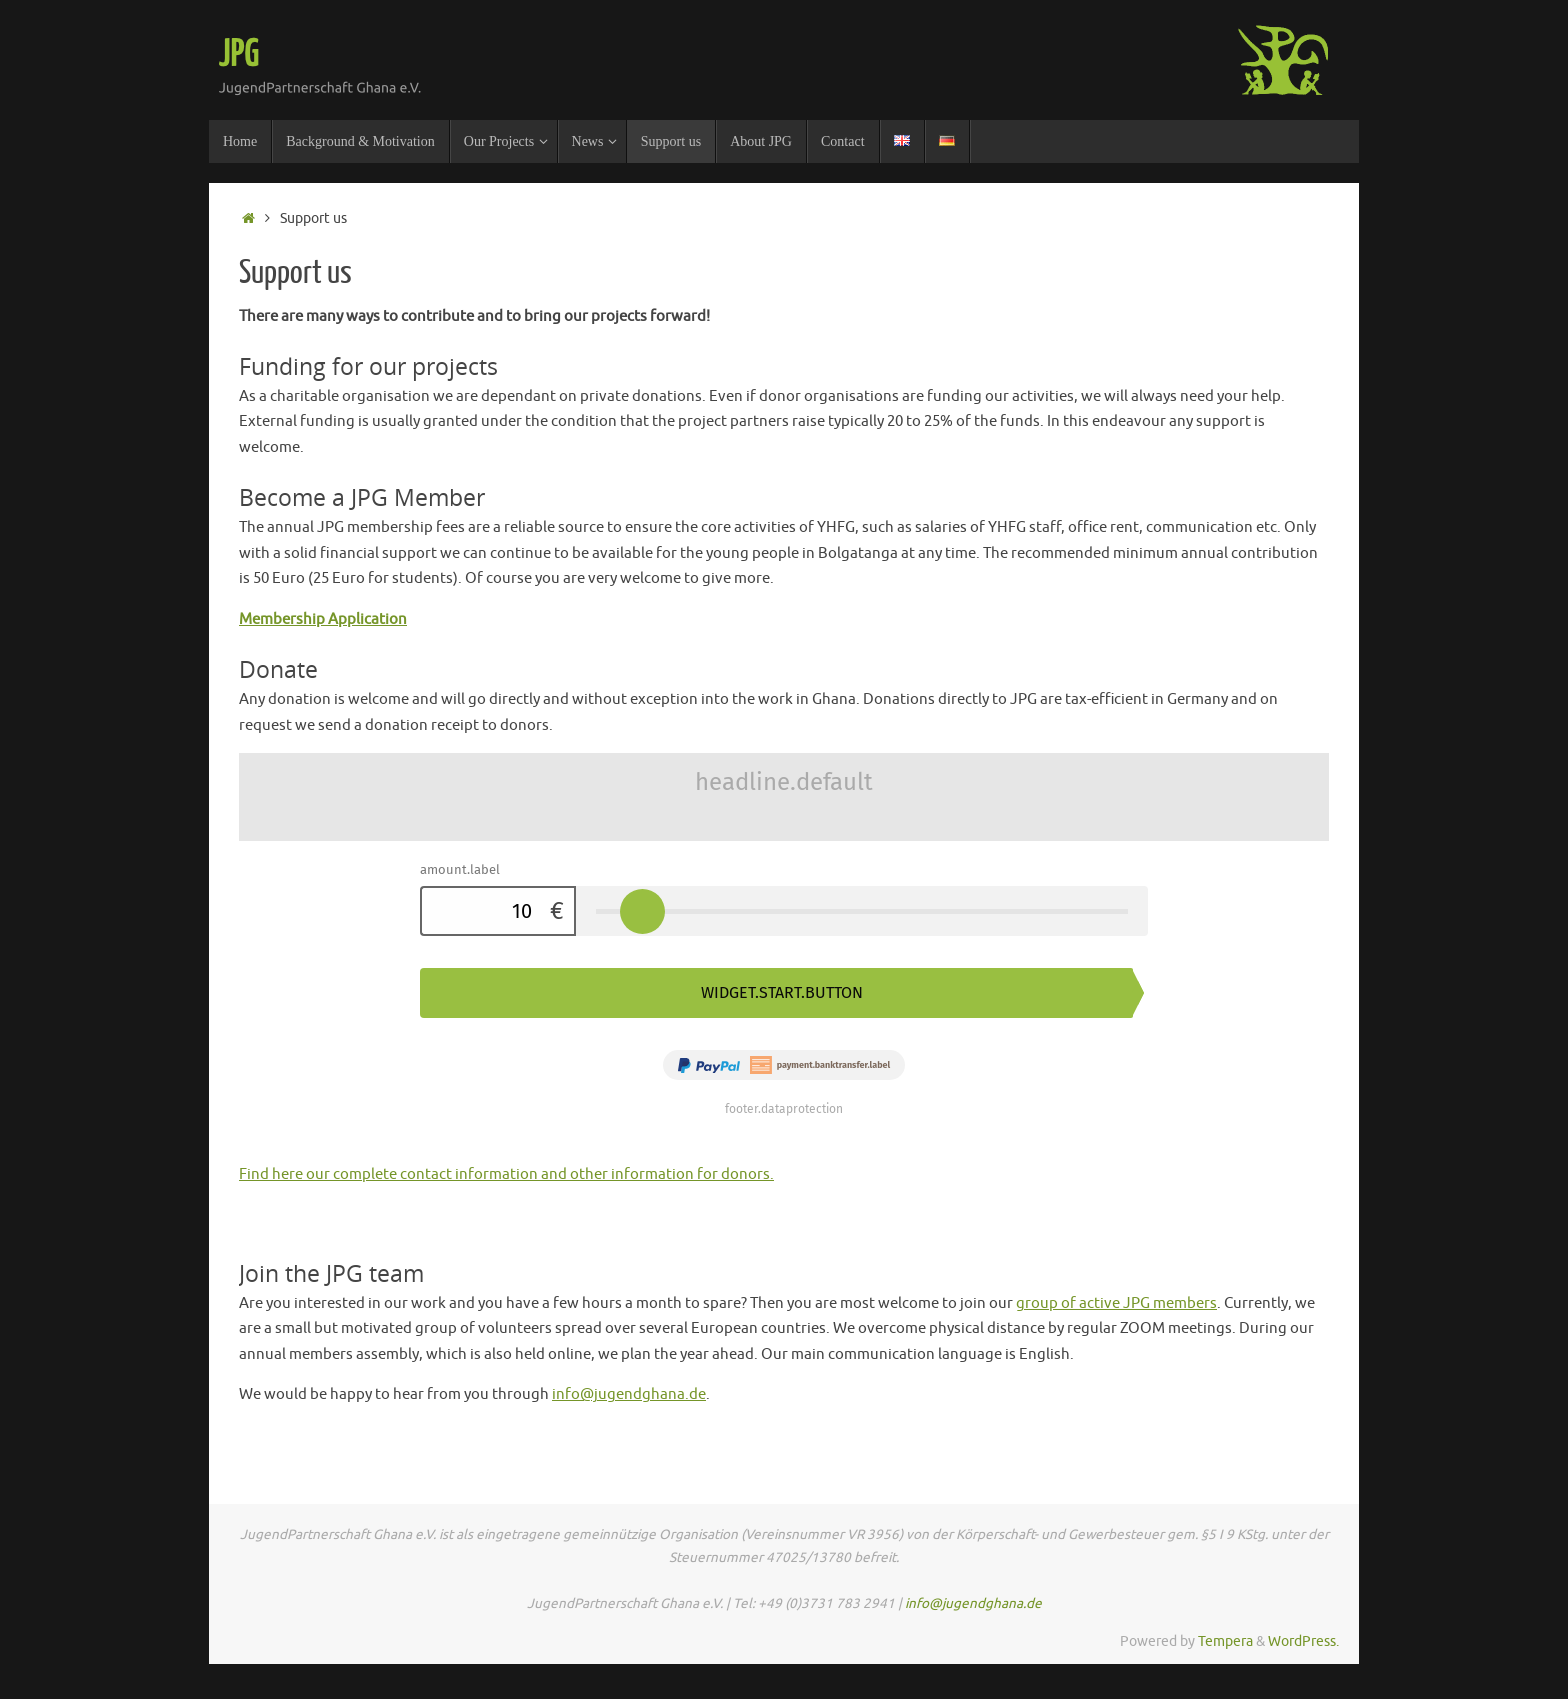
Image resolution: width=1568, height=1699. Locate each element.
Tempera (1225, 1641)
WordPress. (1303, 1641)
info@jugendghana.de (629, 1394)
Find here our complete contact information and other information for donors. (506, 1174)
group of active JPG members (1116, 1303)
